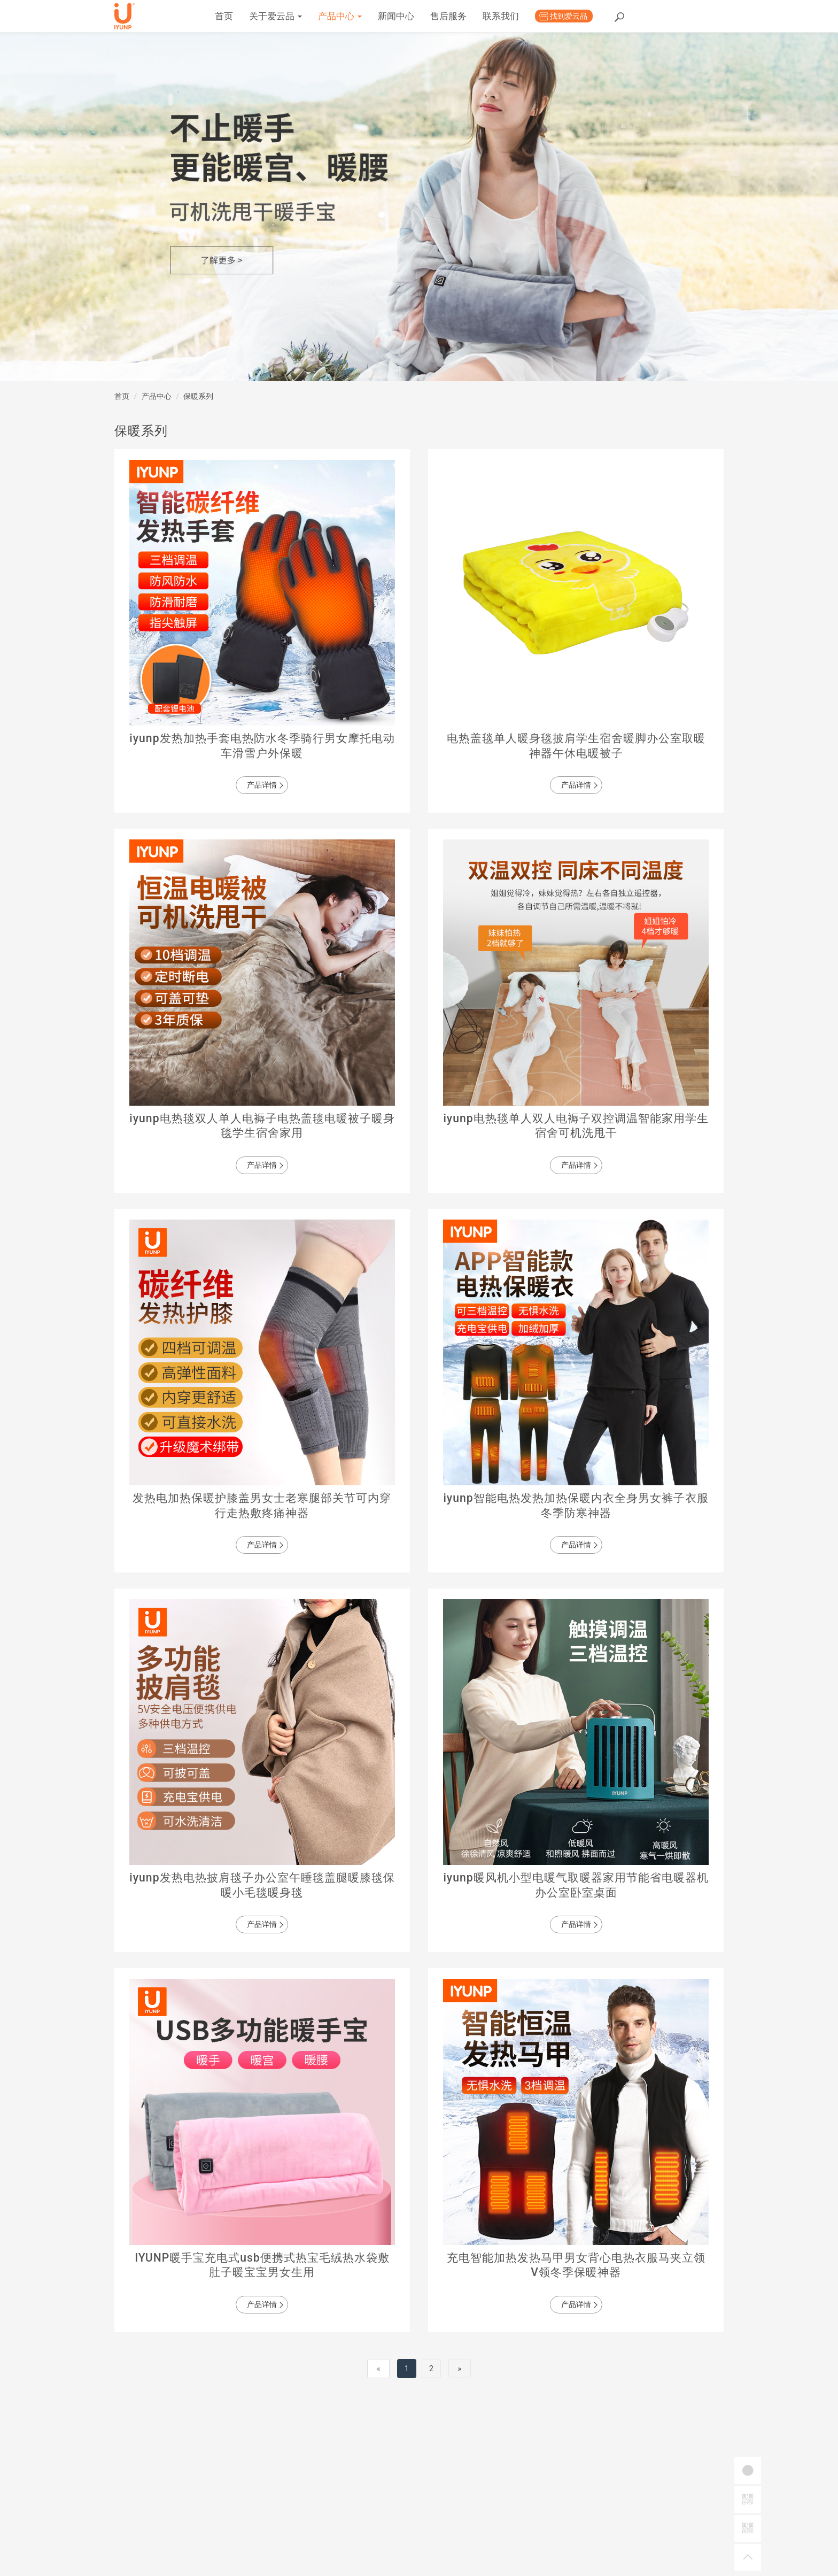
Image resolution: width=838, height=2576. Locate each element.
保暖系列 (198, 396)
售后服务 (536, 16)
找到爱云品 (657, 16)
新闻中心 (484, 16)
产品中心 (428, 16)
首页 (312, 16)
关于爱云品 (363, 16)
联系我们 (589, 16)
